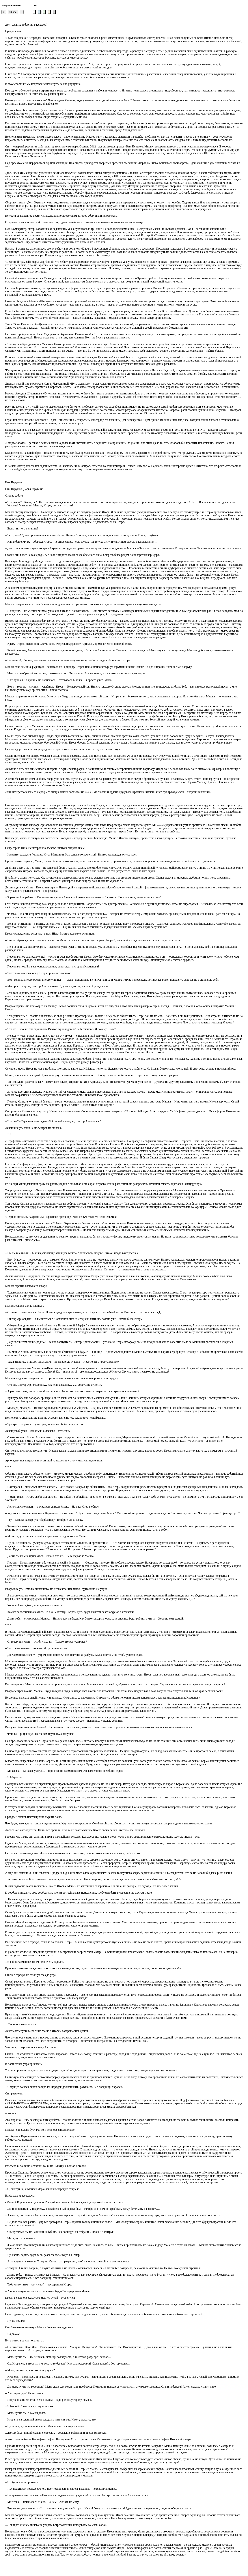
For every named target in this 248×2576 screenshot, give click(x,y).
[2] (215, 2119)
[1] (159, 1312)
